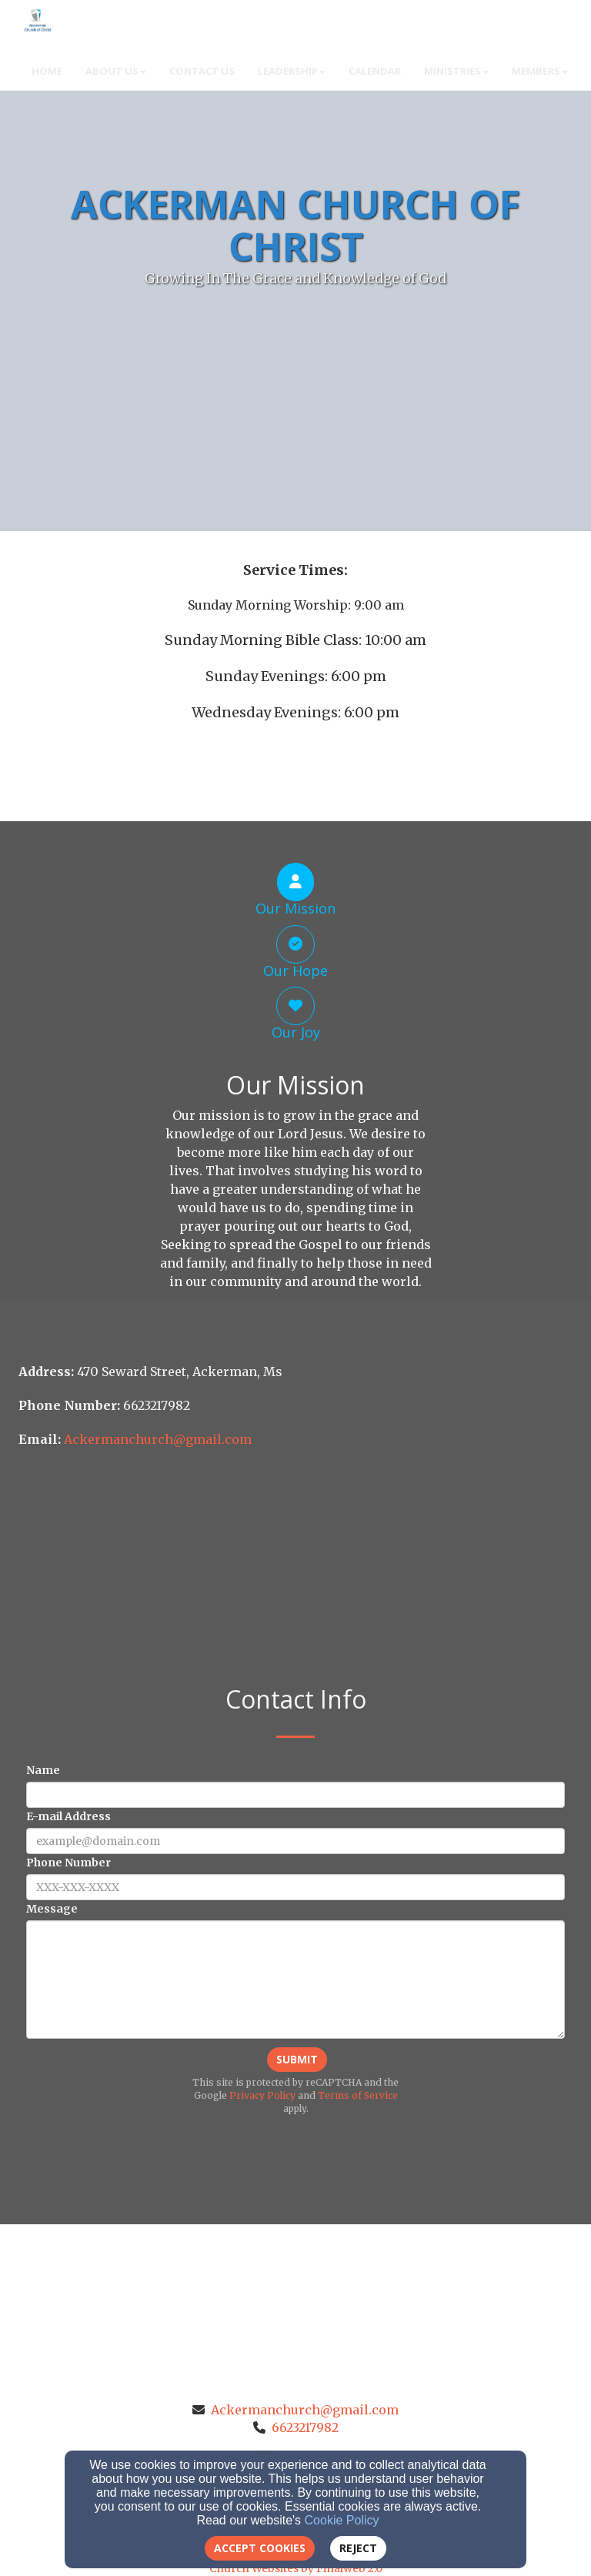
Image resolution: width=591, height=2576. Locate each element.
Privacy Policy (262, 2095)
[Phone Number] (295, 1887)
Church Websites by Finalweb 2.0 (295, 2568)
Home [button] (47, 71)
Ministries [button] (456, 71)
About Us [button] (115, 71)
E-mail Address (68, 1816)
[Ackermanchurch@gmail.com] (158, 1439)
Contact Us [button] (202, 71)
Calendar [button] (375, 71)
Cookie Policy (342, 2520)
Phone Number (68, 1862)
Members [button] (540, 71)
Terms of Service (358, 2095)
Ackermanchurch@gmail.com (305, 2409)
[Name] (295, 1795)
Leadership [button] (292, 71)
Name (43, 1770)
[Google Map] (295, 1570)
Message (52, 1909)
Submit (297, 2059)
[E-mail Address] (295, 1841)
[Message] (295, 1979)
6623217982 (305, 2427)
